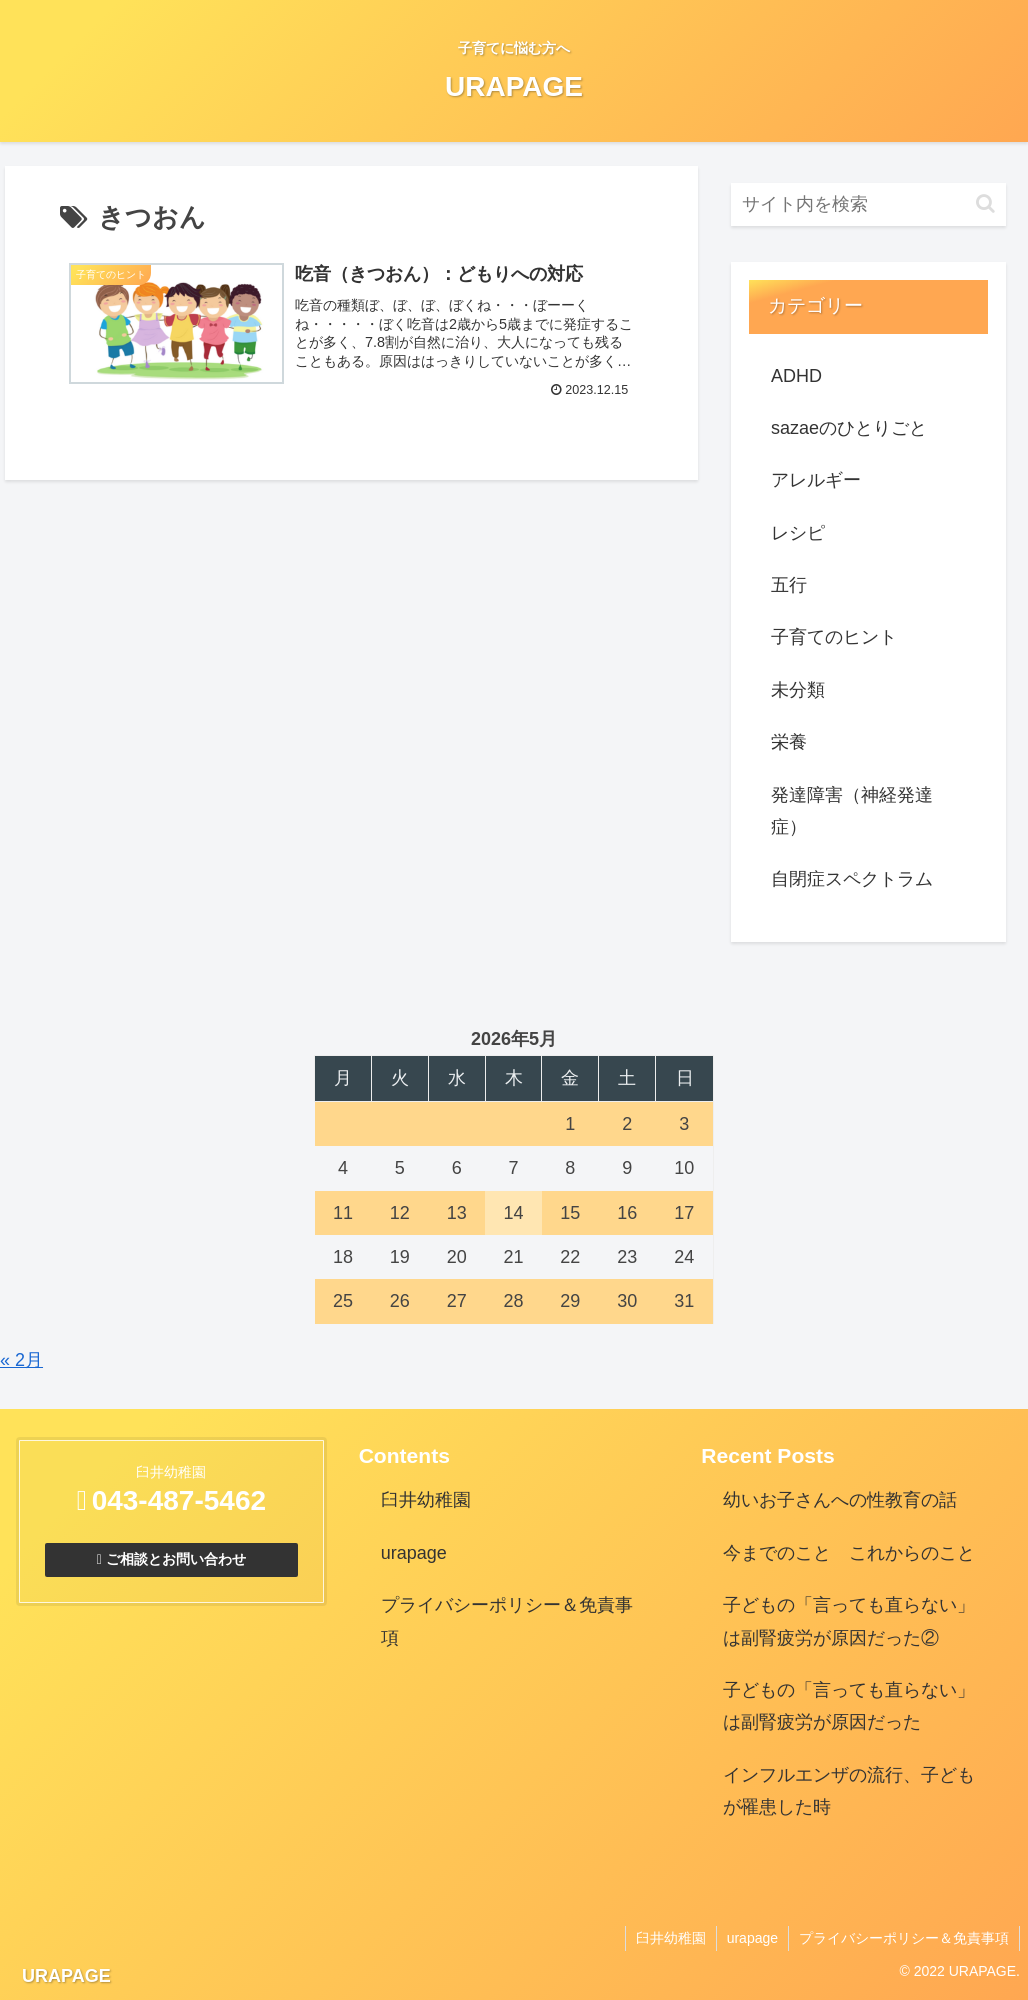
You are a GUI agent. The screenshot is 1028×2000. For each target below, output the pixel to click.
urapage (414, 1553)
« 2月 (21, 1360)
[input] (869, 204)
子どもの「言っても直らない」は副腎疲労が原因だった (849, 1706)
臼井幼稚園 (426, 1500)
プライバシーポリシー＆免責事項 (507, 1621)
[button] (985, 203)
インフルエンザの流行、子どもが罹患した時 (849, 1791)
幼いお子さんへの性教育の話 (840, 1500)
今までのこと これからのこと (849, 1553)
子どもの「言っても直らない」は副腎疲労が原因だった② (849, 1621)
